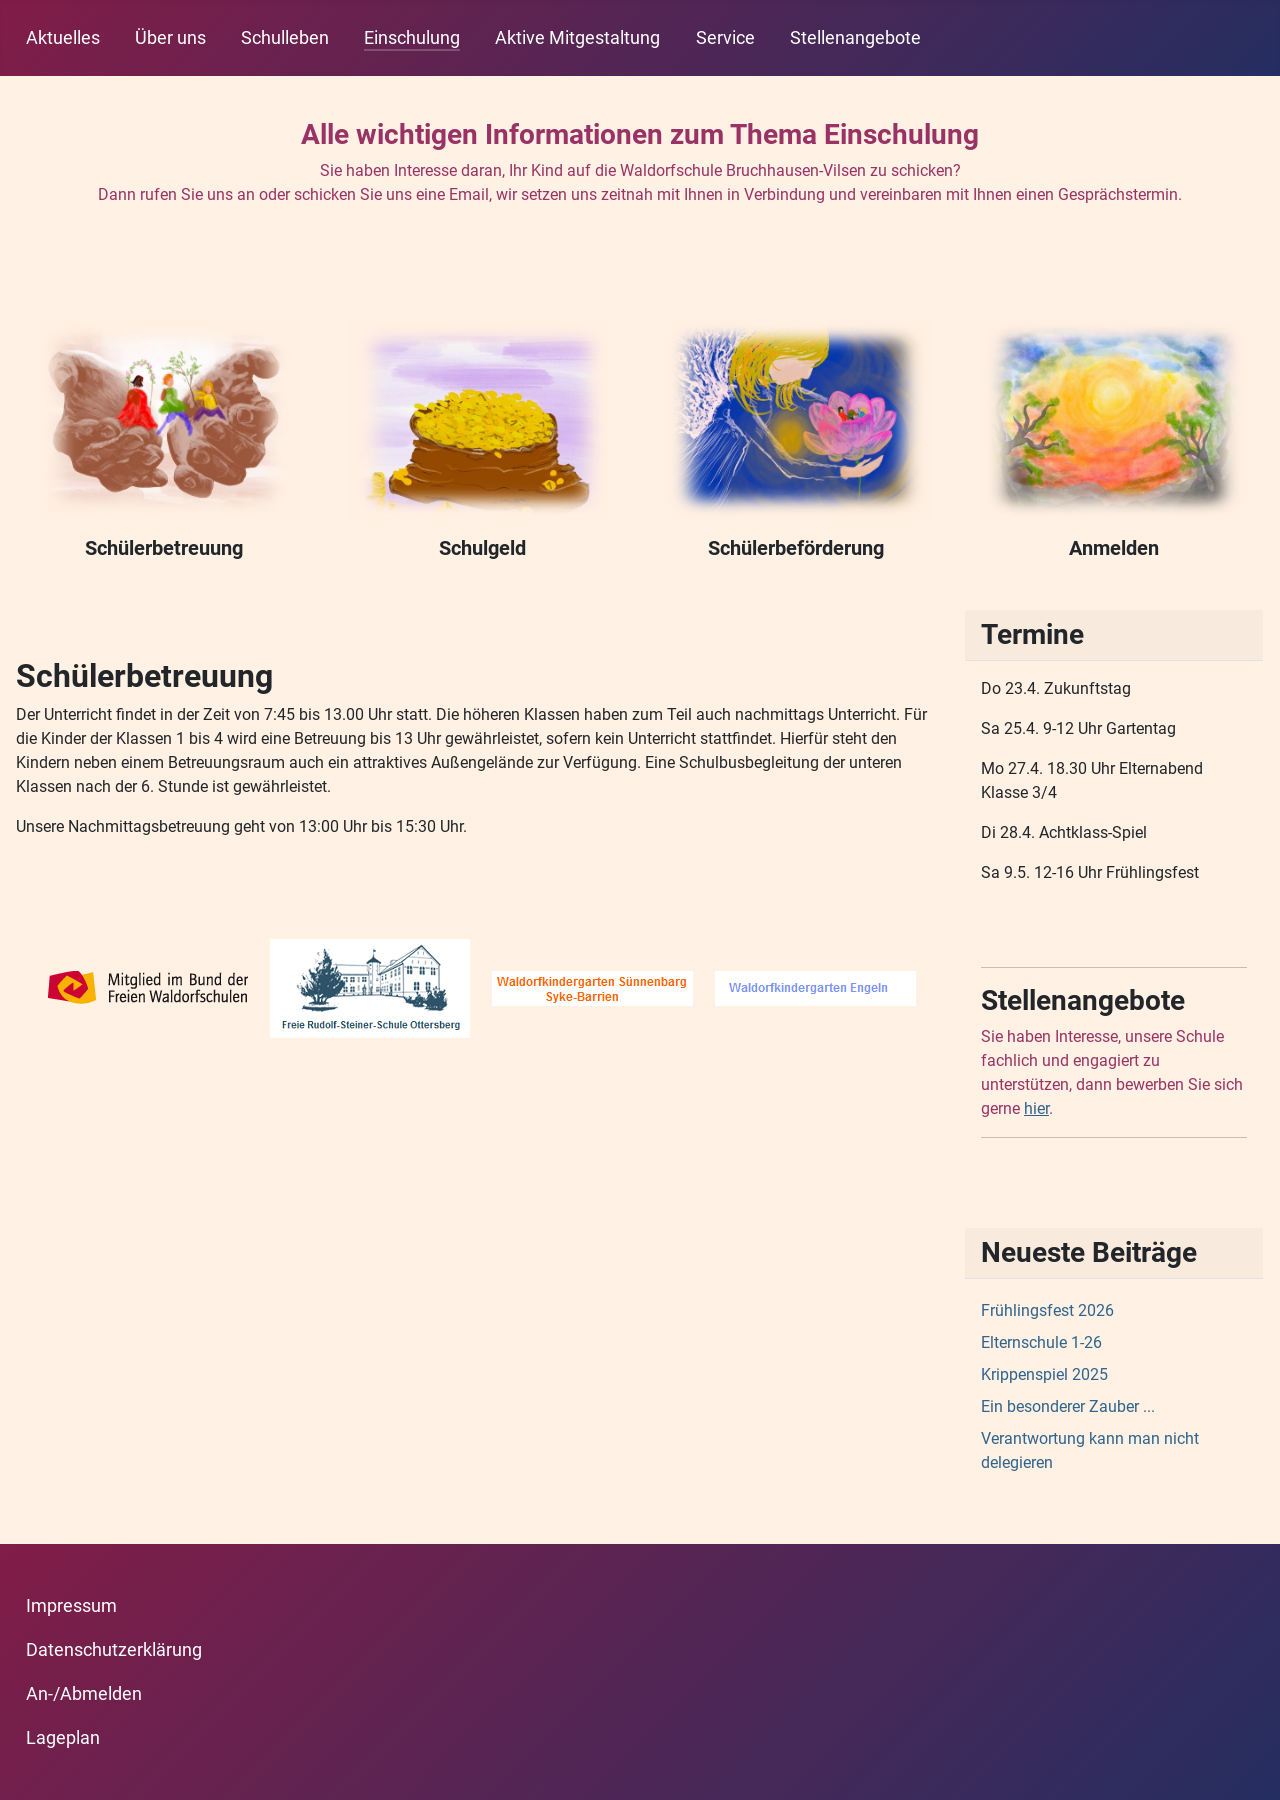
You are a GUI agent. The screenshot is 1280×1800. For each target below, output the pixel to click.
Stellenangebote (855, 38)
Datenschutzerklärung (114, 1650)
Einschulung (412, 38)
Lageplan (63, 1738)
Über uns (170, 38)
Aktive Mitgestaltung (577, 38)
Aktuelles (63, 38)
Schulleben (285, 38)
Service (725, 38)
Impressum (71, 1606)
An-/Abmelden (84, 1694)
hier (1036, 1108)
